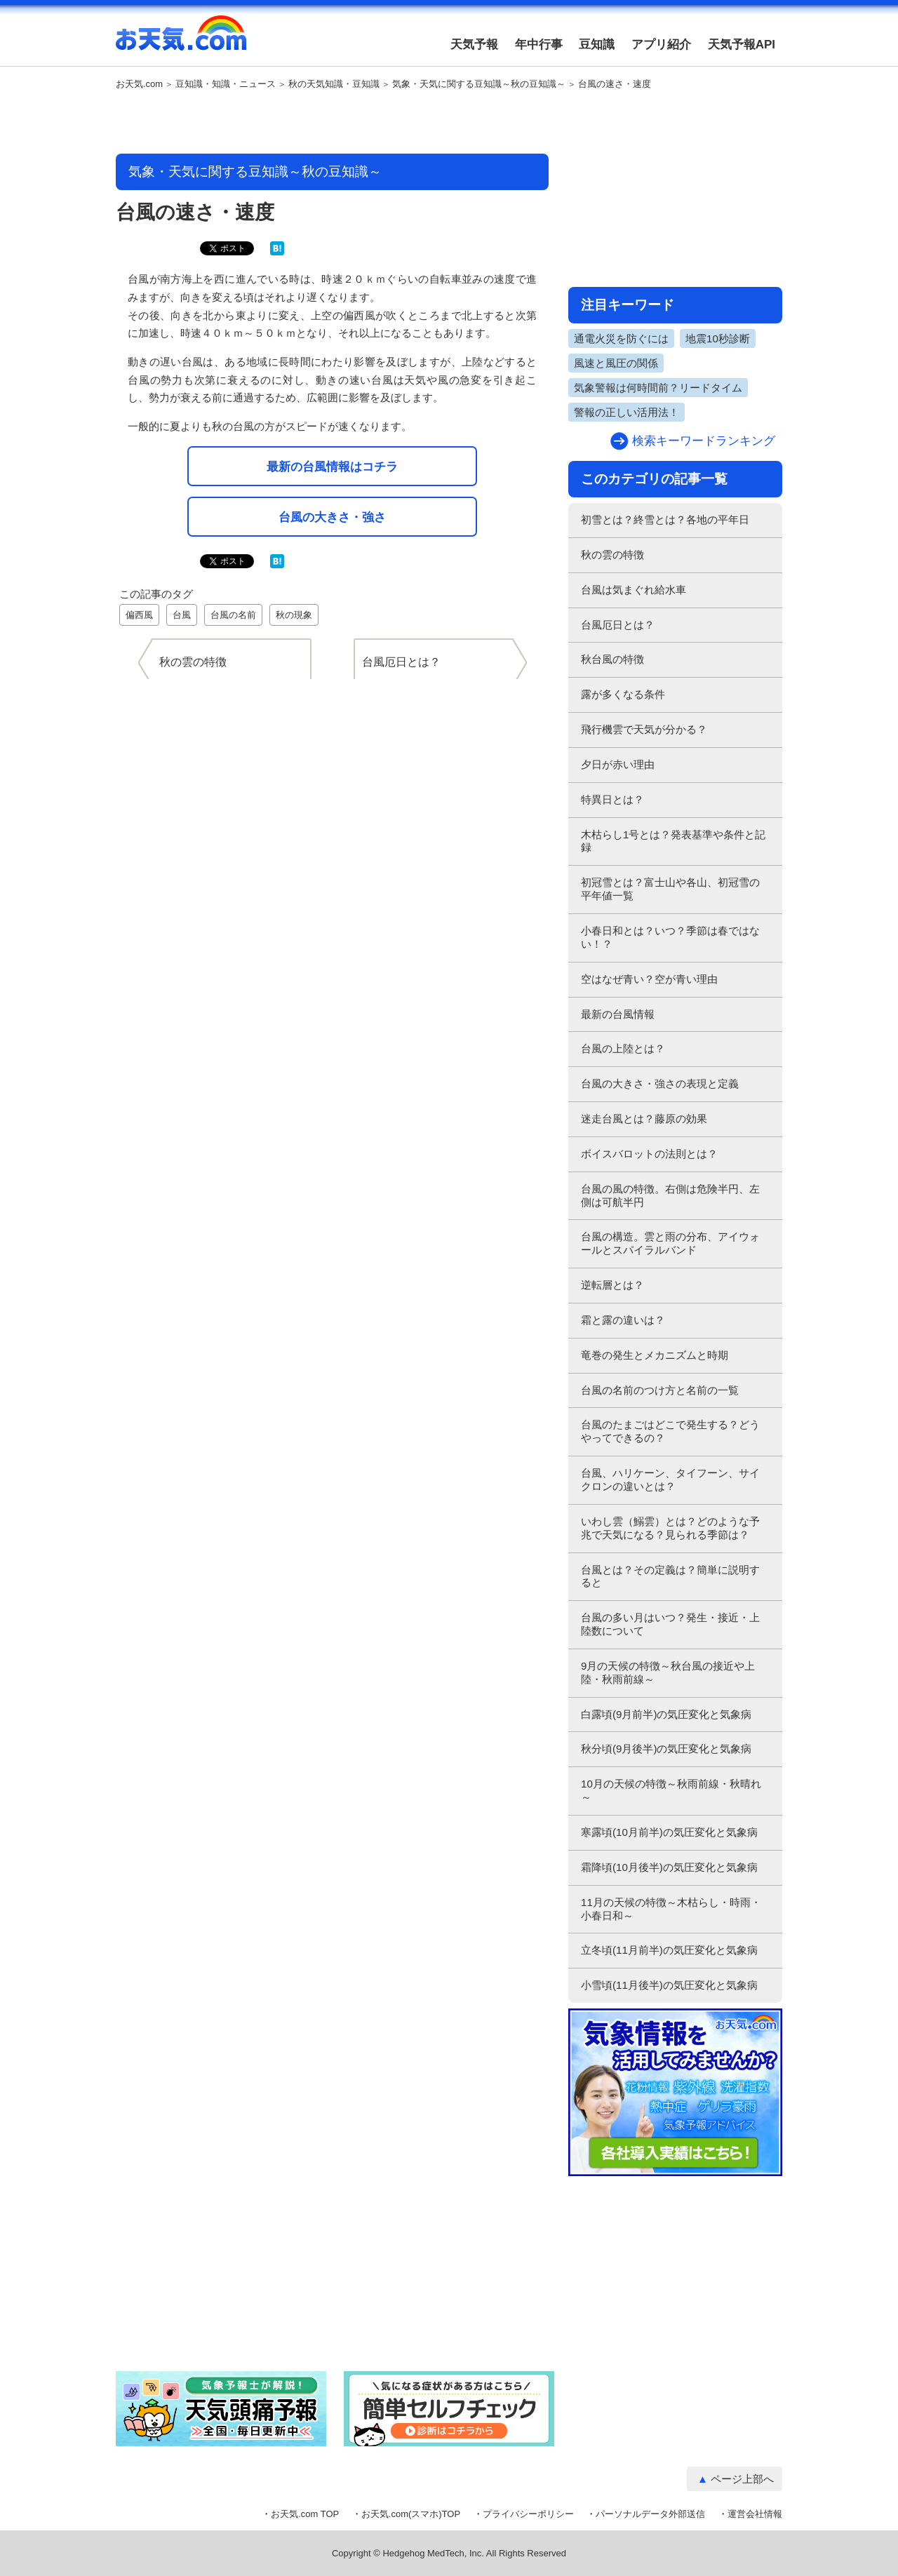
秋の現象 (294, 615)
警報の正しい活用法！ (626, 412)
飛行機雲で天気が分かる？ (644, 729)
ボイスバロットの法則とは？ (649, 1154)
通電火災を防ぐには (621, 338)
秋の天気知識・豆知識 (334, 84)
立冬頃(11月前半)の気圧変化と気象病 (669, 1950)
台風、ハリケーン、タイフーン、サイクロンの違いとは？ (670, 1479)
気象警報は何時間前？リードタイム (658, 388)
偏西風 (139, 615)
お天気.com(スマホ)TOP (410, 2514)
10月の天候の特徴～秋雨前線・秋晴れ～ (671, 1790)
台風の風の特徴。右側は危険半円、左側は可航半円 (670, 1195)
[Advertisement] (332, 123)
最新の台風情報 (618, 1014)
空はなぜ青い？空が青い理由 (649, 979)
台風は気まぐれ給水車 (633, 590)
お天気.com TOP (305, 2514)
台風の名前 (233, 615)
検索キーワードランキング (703, 441)
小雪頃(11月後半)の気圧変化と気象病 (669, 1985)
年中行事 (539, 44)
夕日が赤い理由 (618, 764)
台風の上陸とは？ (623, 1048)
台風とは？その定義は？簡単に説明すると (670, 1576)
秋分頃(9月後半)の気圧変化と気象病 (666, 1749)
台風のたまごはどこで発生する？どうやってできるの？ (670, 1431)
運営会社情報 (755, 2514)
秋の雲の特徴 (612, 555)
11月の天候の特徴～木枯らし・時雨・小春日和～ (671, 1908)
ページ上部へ (742, 2479)
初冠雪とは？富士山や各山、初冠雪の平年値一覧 (670, 888)
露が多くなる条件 (623, 694)
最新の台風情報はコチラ (332, 466)
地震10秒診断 (717, 338)
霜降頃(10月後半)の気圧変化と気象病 (669, 1867)
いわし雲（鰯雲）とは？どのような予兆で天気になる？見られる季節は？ (670, 1528)
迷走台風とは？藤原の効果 (644, 1119)
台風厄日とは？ (618, 625)
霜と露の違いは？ (623, 1320)
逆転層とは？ (612, 1285)
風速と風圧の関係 (616, 363)
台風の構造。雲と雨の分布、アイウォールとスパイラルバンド (670, 1243)
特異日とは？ (612, 799)
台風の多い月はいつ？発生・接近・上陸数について (670, 1624)
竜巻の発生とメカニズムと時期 (654, 1355)
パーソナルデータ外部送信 (650, 2514)
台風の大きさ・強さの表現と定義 (660, 1083)
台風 (182, 615)
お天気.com (181, 40)
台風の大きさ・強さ (332, 517)
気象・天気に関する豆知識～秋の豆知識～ (478, 84)
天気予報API (741, 44)
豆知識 (597, 44)
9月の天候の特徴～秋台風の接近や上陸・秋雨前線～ (668, 1672)
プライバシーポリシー (528, 2514)
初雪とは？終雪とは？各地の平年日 (665, 519)
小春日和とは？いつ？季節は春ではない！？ (670, 937)
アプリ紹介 (661, 44)
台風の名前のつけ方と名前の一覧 (660, 1390)
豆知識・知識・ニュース (225, 84)
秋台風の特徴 (612, 659)
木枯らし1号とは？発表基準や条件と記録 (673, 841)
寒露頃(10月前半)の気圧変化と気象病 (669, 1832)
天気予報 (474, 44)
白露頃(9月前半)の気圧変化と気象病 (666, 1714)
